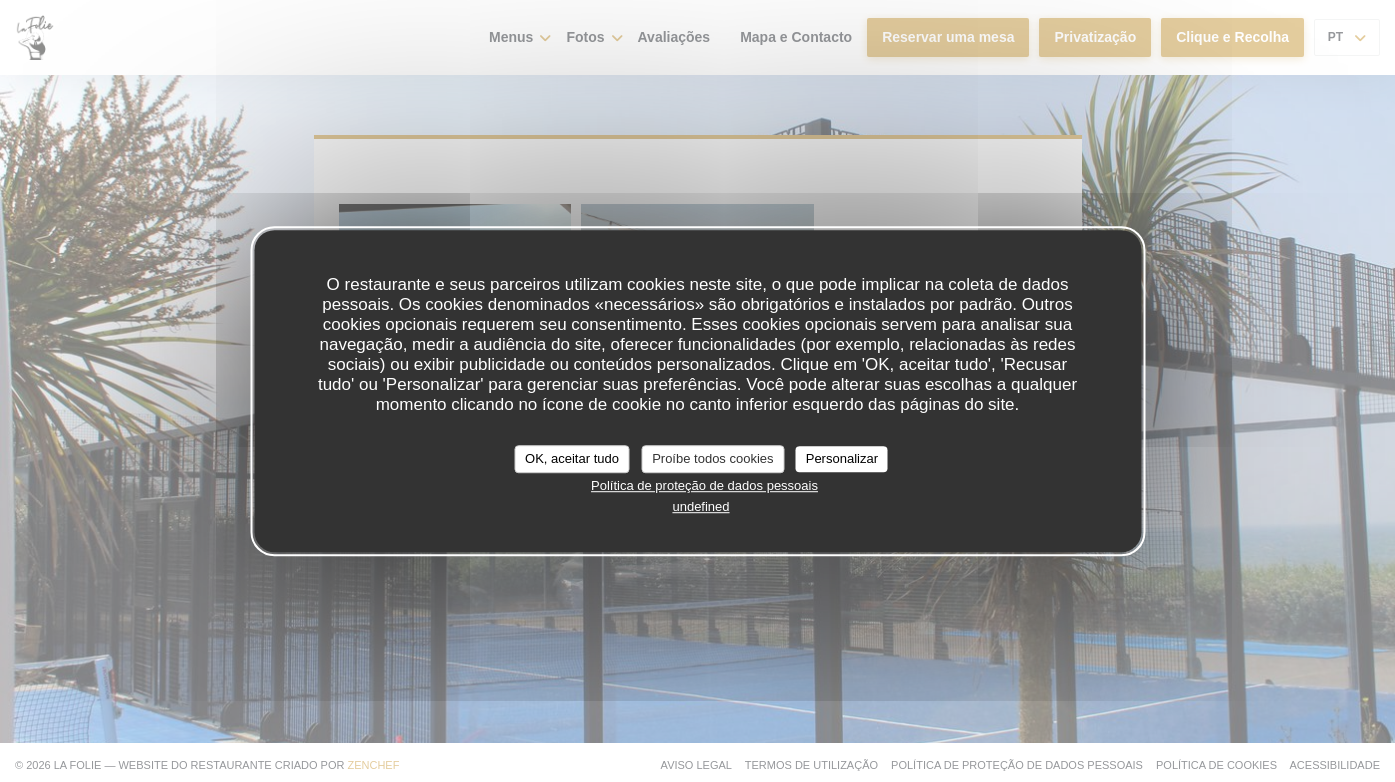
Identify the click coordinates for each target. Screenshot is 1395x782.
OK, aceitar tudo (572, 458)
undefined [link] (700, 506)
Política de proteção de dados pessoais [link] (704, 485)
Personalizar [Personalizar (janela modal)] (842, 458)
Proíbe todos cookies (712, 458)
